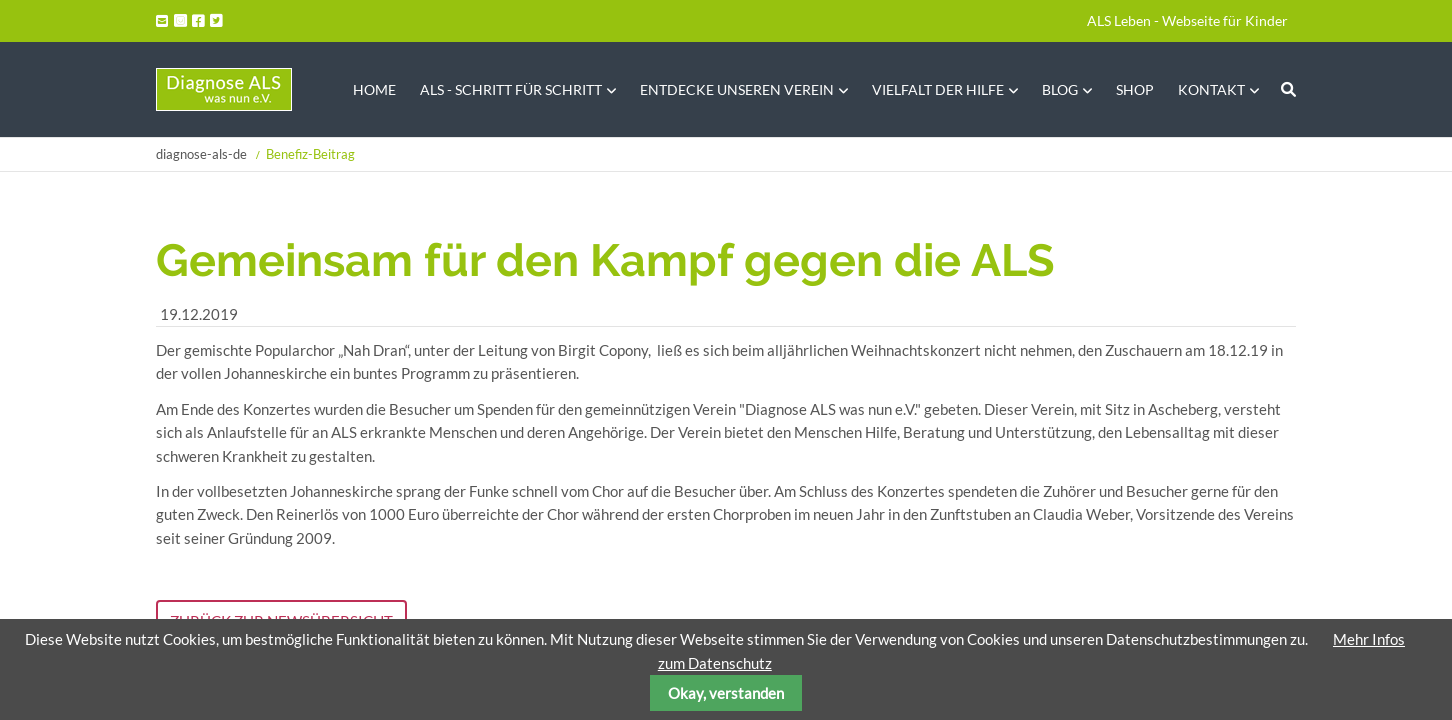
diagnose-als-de (201, 154)
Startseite (224, 89)
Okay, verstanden (726, 693)
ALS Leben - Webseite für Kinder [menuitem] (1187, 20)
